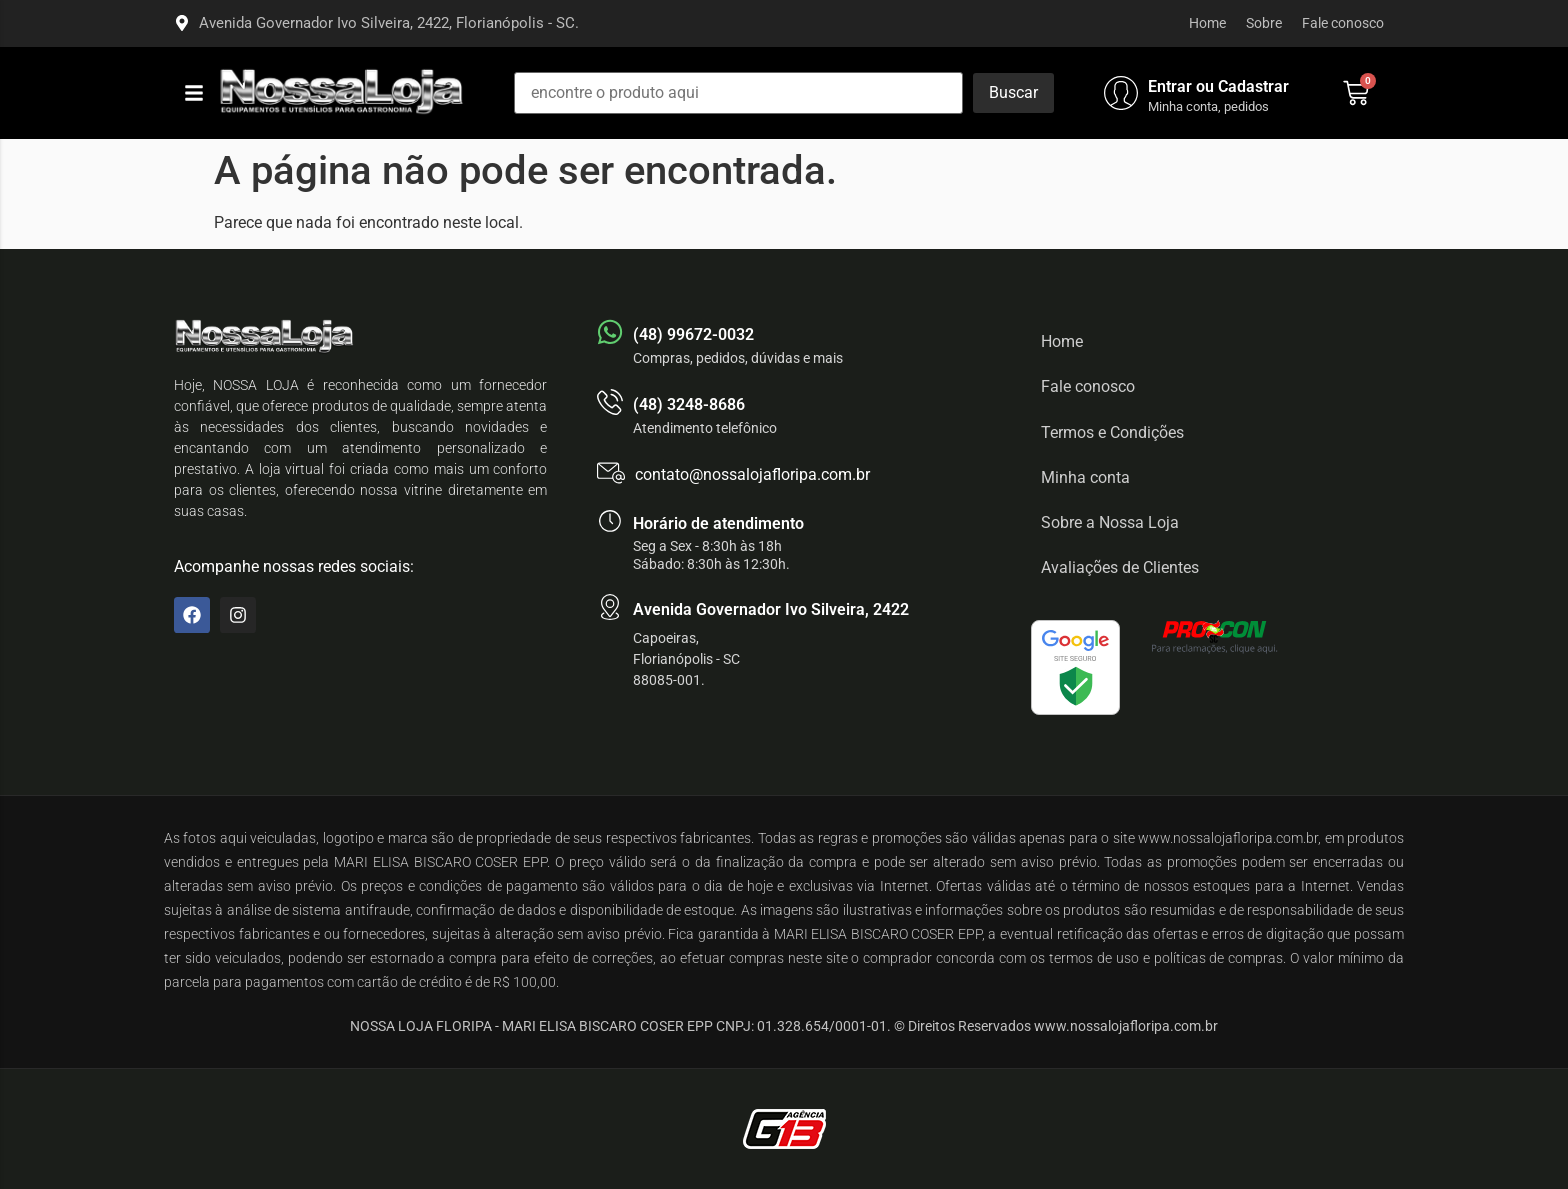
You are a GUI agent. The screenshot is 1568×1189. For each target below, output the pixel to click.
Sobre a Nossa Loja (1110, 522)
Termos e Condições (1112, 432)
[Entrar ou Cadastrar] (1121, 93)
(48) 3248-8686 (689, 404)
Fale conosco (1343, 23)
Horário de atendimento (718, 523)
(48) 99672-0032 (693, 334)
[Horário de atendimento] (610, 521)
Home (1207, 23)
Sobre (1264, 23)
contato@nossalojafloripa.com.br (752, 474)
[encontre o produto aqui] (738, 93)
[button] (194, 93)
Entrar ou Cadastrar (1218, 86)
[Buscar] (1013, 93)
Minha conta (1085, 477)
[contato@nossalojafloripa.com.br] (611, 473)
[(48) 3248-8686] (610, 402)
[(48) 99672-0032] (610, 332)
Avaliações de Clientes (1120, 567)
